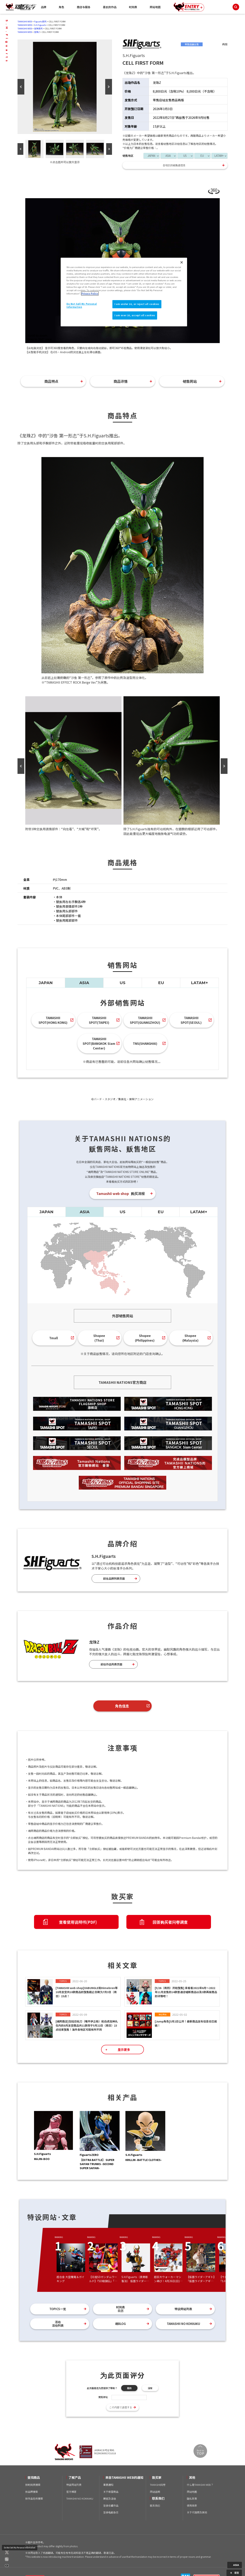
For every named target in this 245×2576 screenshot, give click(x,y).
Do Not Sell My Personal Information (19, 2547)
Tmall (53, 1338)
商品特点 (51, 381)
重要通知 (108, 2485)
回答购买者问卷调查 (170, 1922)
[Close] (181, 262)
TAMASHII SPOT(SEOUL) (191, 1020)
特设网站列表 (183, 2309)
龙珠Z (37, 31)
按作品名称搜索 (34, 2498)
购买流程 (120, 1193)
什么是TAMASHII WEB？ (200, 2485)
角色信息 (122, 1705)
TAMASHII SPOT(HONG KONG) (52, 1020)
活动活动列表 (58, 2323)
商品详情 (121, 381)
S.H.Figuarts (40, 24)
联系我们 (155, 2505)
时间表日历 (120, 2309)
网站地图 (155, 7)
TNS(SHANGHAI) (145, 1043)
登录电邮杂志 (110, 2512)
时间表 (133, 7)
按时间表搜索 (32, 2485)
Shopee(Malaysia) (190, 1338)
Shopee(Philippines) (145, 1338)
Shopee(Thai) (99, 1338)
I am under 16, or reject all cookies (137, 304)
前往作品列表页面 (111, 1664)
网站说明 (155, 2492)
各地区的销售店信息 (174, 165)
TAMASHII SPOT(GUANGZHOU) (145, 1020)
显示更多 (124, 2049)
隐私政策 (192, 2498)
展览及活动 (109, 2498)
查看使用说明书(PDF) (78, 1922)
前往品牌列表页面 (114, 1578)
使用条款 (192, 2505)
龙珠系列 (38, 28)
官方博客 (71, 2492)
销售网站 (190, 381)
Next (108, 87)
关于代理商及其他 (197, 2512)
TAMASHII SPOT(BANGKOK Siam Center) (99, 1043)
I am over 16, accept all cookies (135, 315)
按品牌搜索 (31, 2492)
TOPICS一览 (57, 2309)
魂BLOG (120, 2324)
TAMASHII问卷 (157, 2485)
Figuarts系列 (40, 21)
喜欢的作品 (109, 7)
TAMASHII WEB (25, 21)
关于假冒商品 (110, 2492)
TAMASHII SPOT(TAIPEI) (99, 1020)
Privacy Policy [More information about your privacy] (89, 293)
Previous (21, 87)
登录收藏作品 (110, 2505)
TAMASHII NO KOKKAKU (183, 2324)
